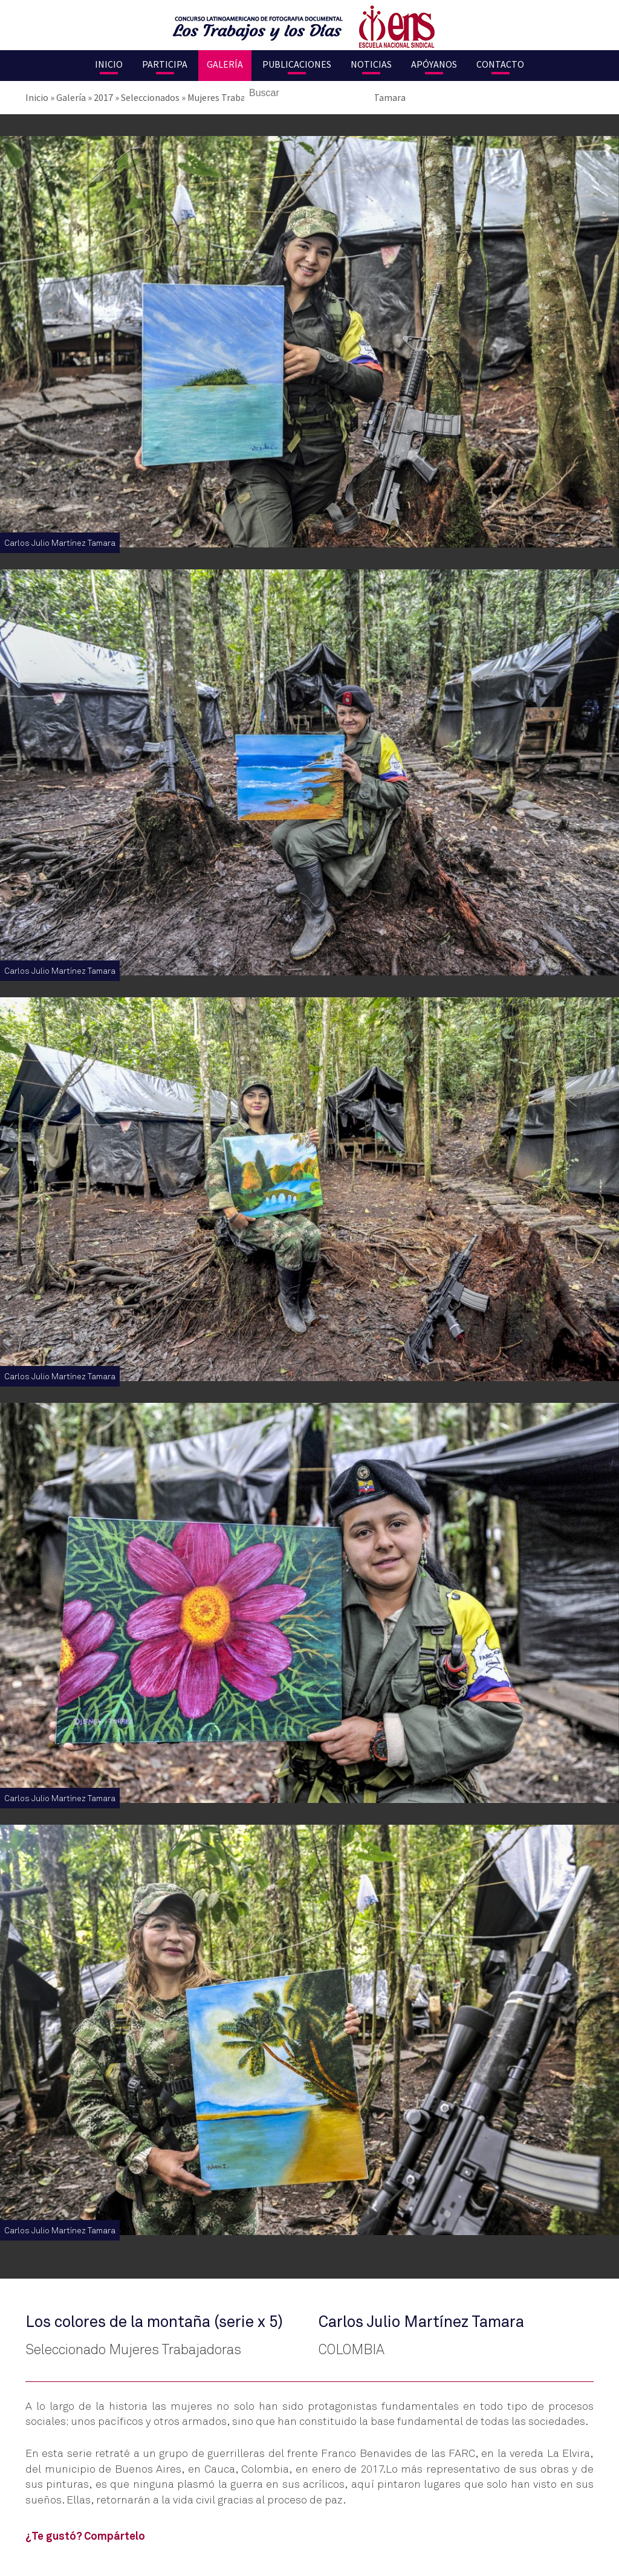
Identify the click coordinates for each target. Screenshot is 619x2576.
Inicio (109, 64)
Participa (164, 64)
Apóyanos (434, 64)
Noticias (371, 64)
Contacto (500, 64)
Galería (225, 64)
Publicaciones (296, 64)
